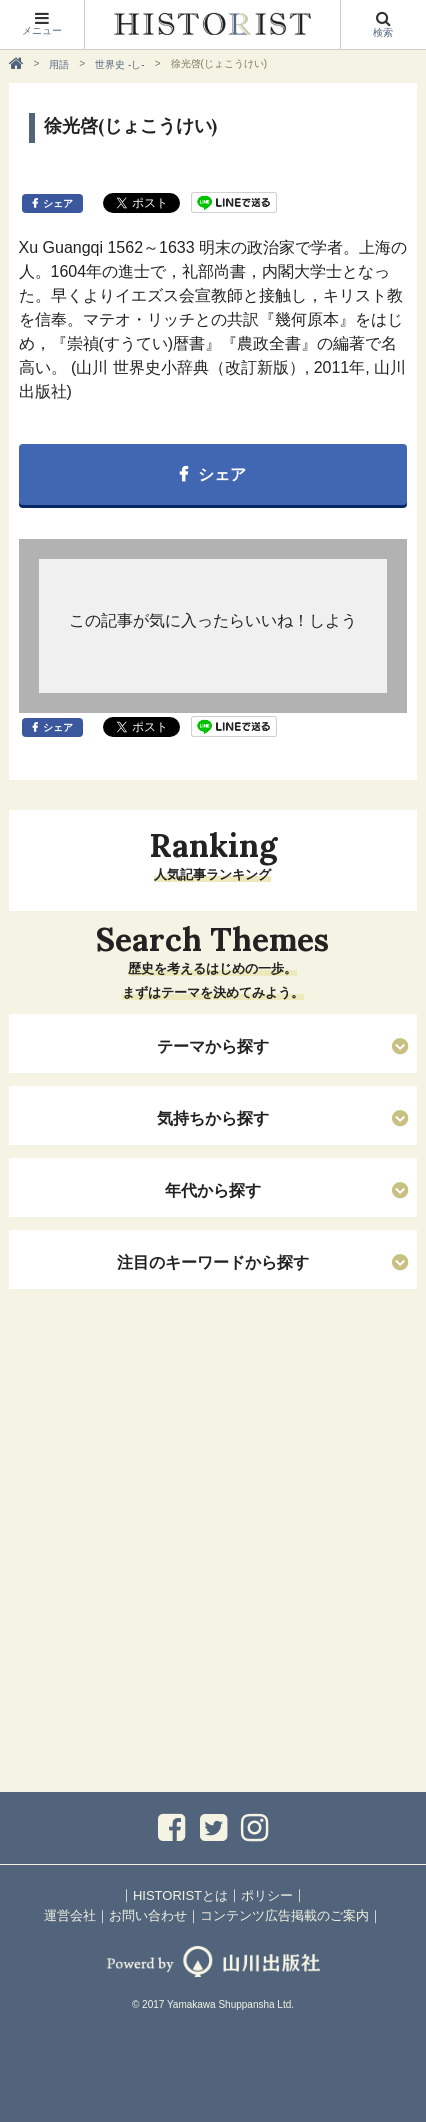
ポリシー (267, 1895)
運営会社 (70, 1915)
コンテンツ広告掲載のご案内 (284, 1915)
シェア (58, 203)
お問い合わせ (148, 1915)
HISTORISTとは (180, 1895)
